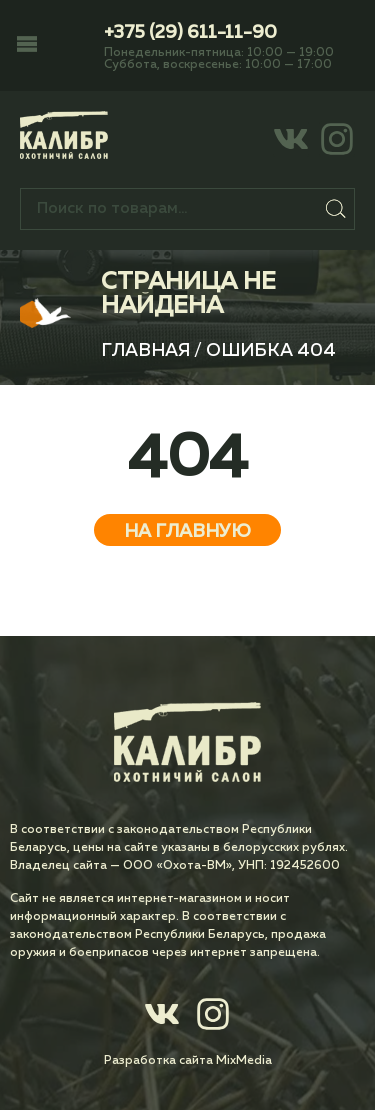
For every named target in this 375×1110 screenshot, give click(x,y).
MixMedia (244, 1061)
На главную (187, 532)
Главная (145, 351)
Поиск (336, 209)
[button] (27, 46)
